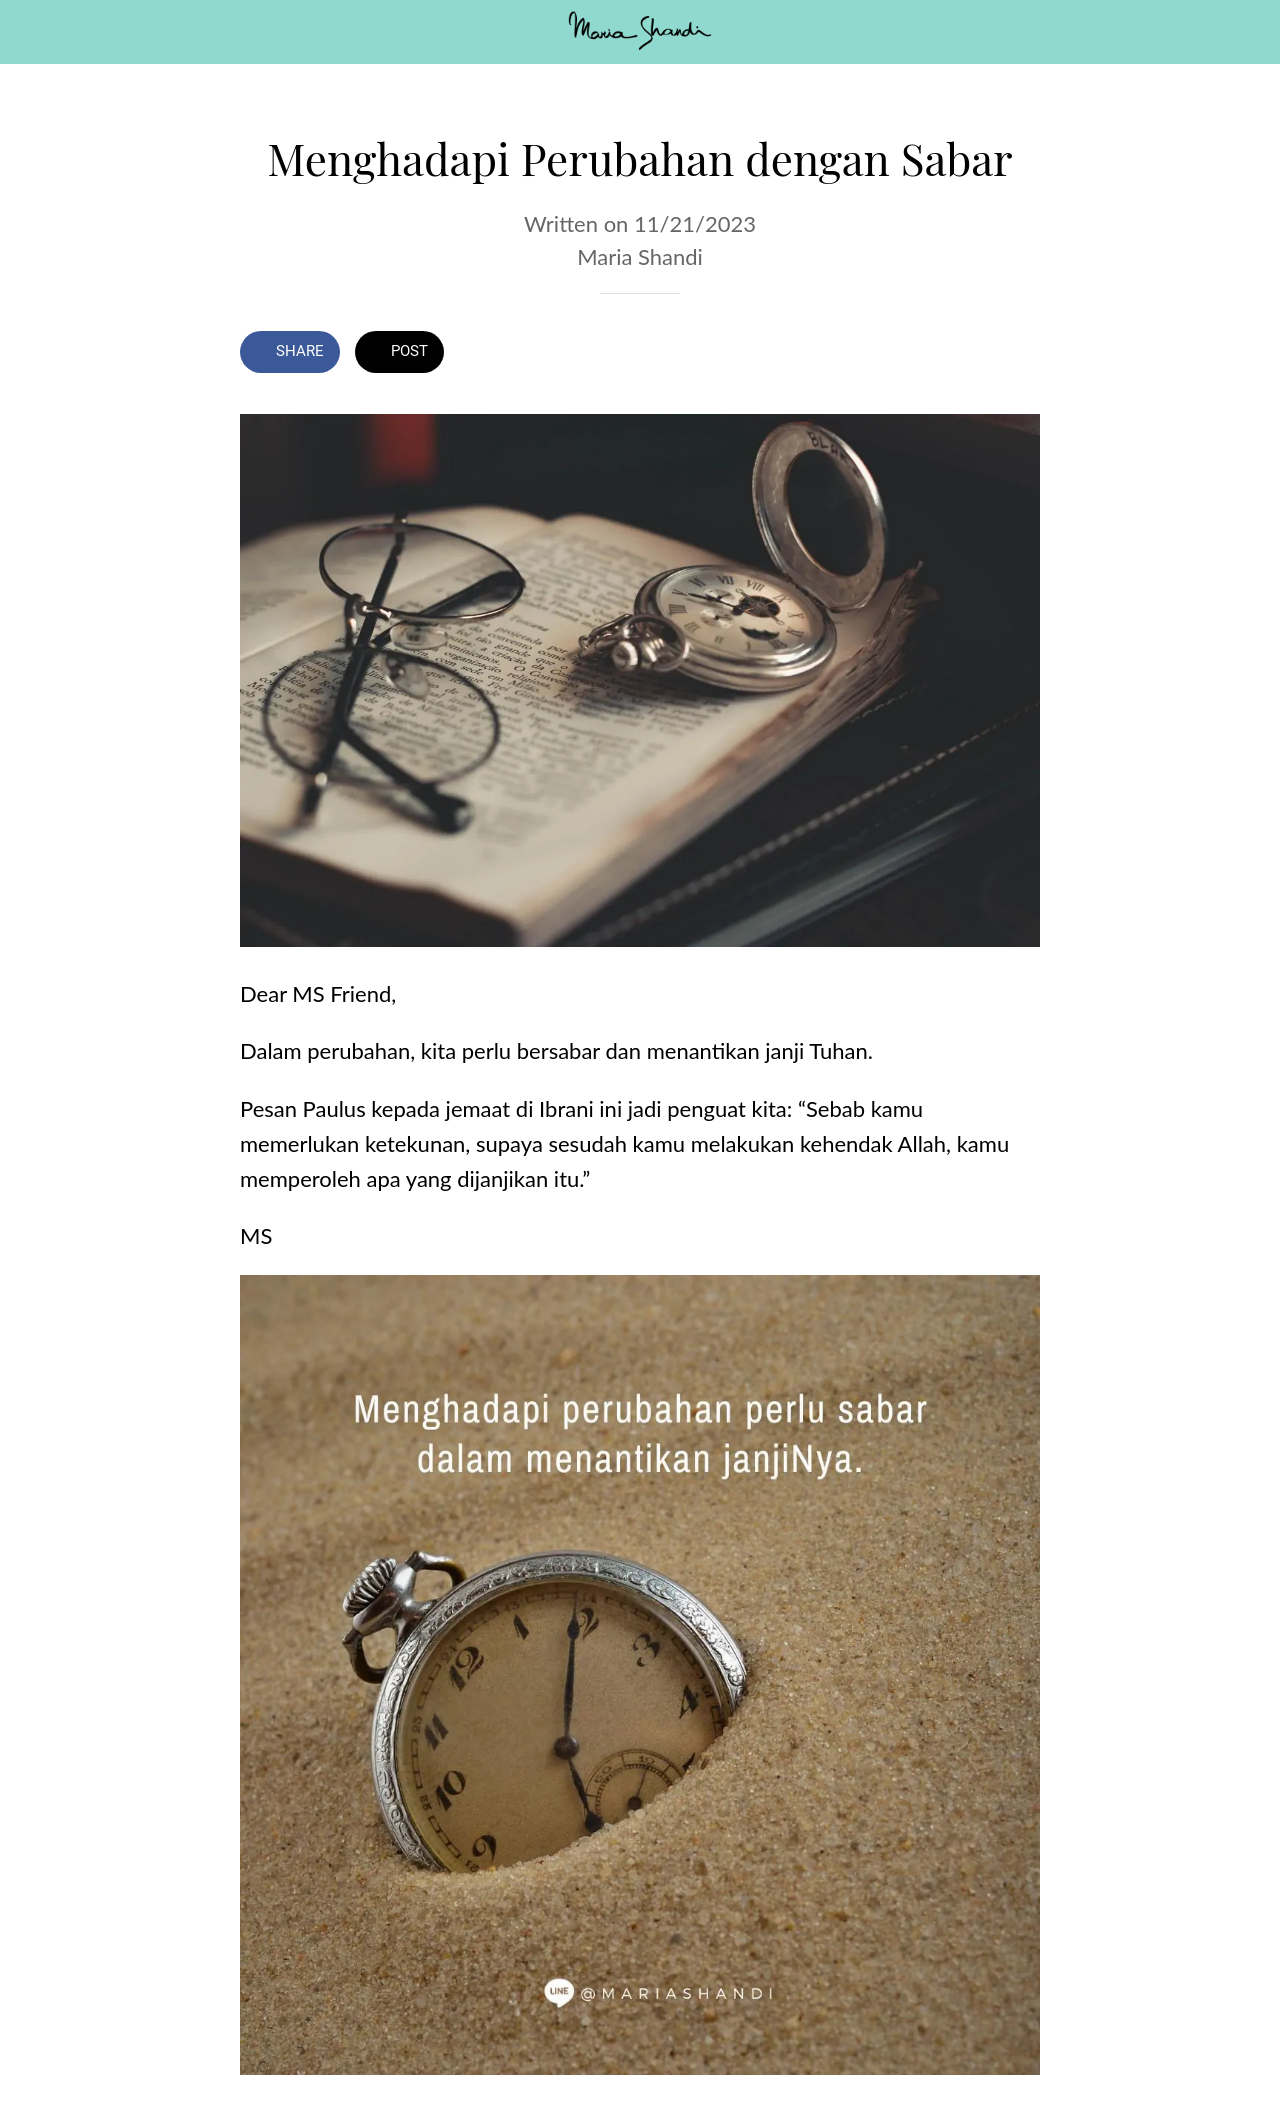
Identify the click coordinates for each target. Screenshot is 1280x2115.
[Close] (32, 32)
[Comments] (1016, 354)
